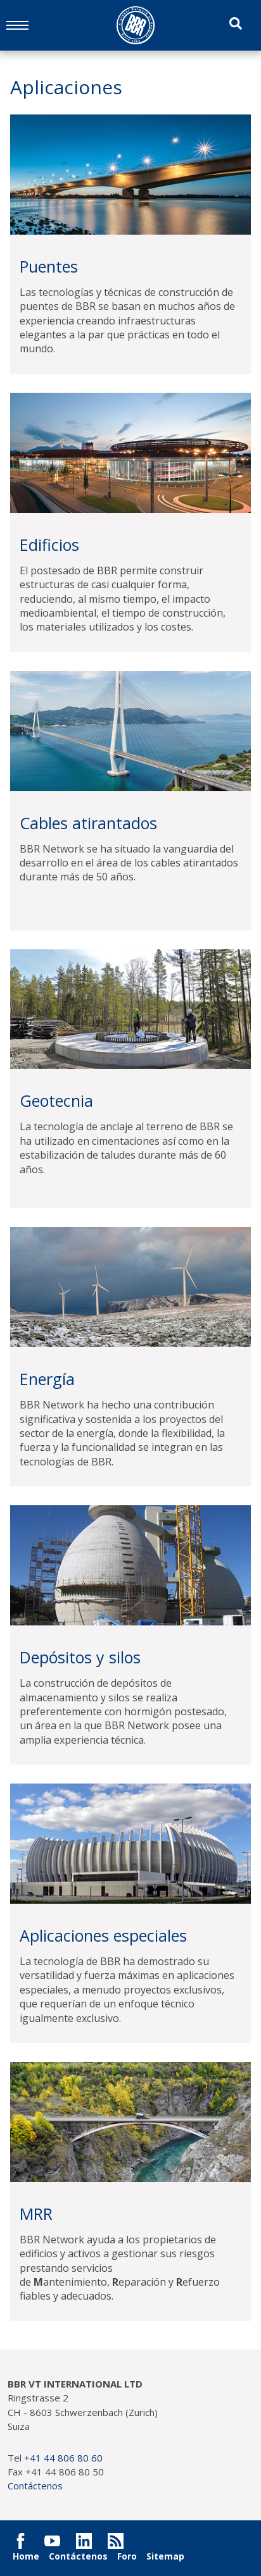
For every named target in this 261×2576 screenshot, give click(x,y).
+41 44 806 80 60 (63, 2457)
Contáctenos (35, 2485)
